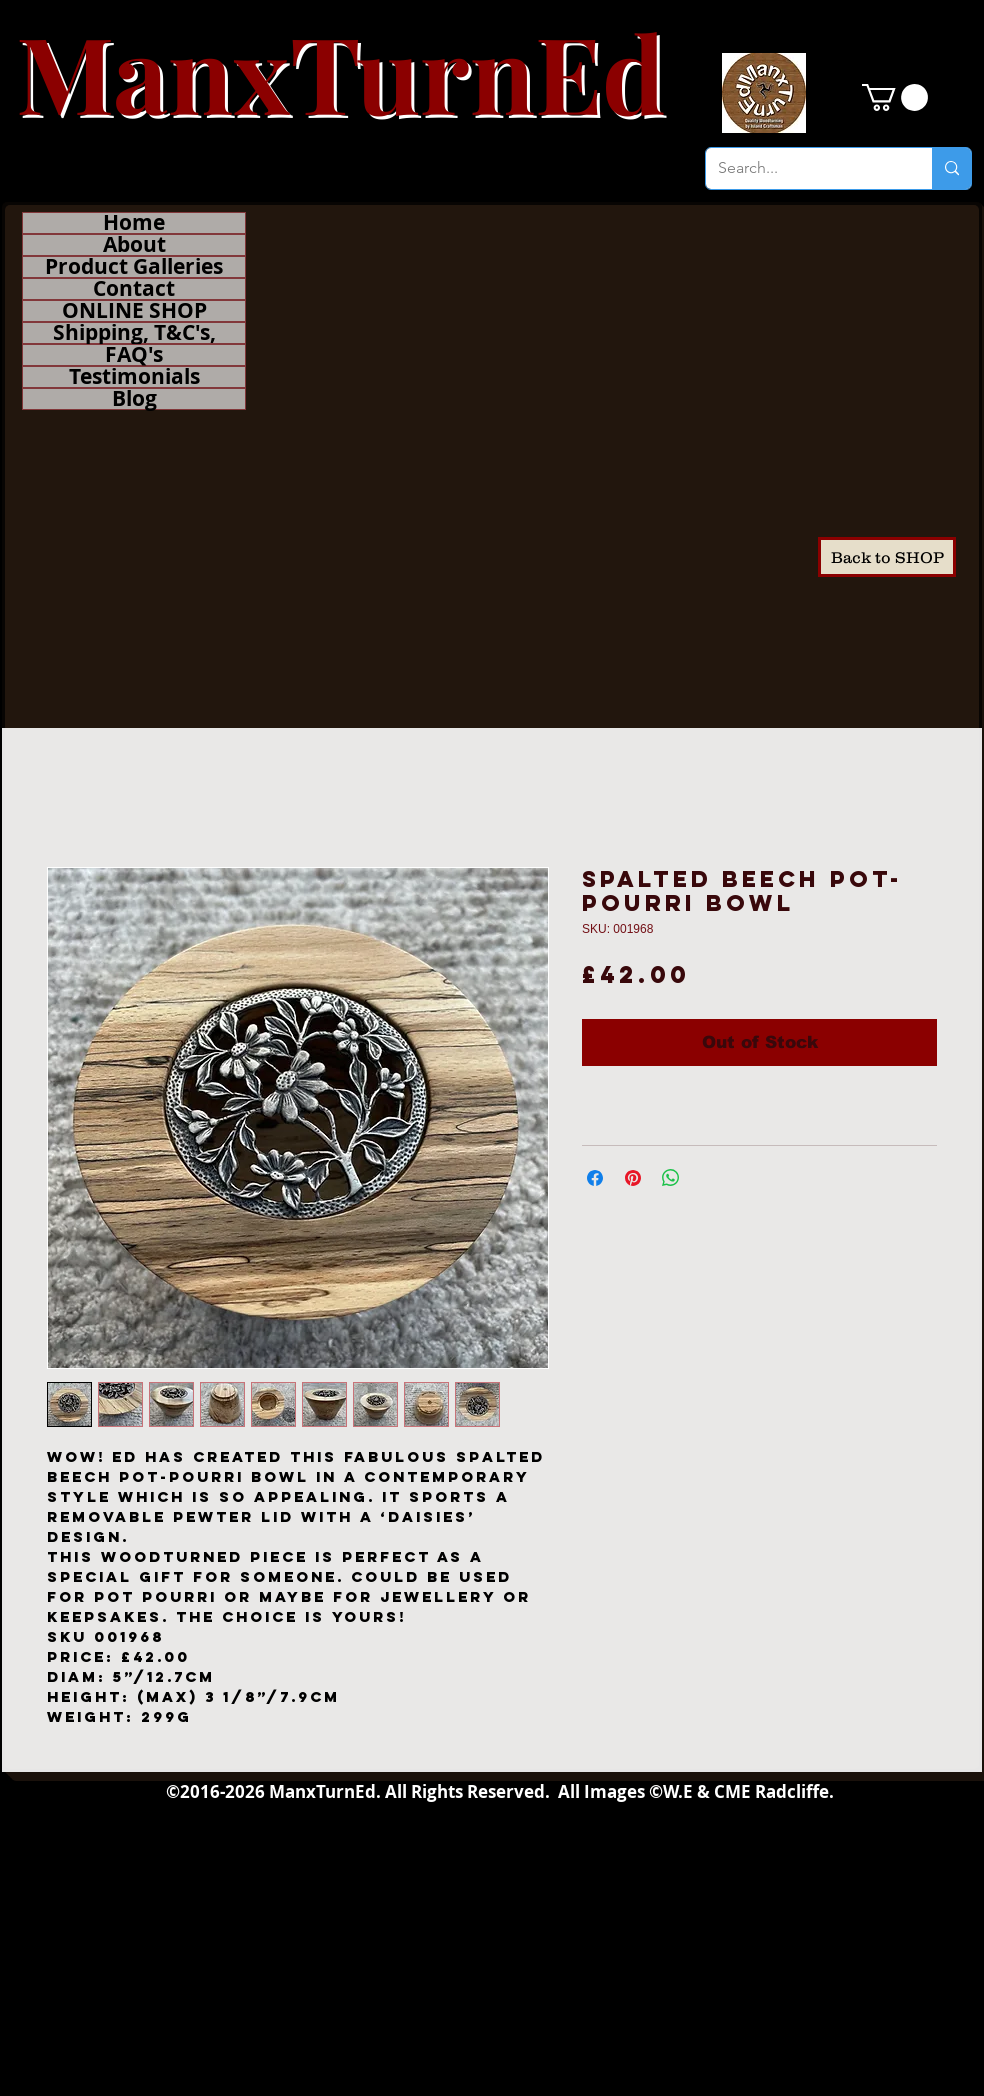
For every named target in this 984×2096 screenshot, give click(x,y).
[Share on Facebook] (595, 1178)
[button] (895, 97)
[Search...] (804, 168)
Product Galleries (134, 267)
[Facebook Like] (903, 775)
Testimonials (134, 377)
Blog (134, 399)
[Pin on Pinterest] (633, 1178)
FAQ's (134, 355)
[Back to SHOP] (887, 557)
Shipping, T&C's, (134, 333)
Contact (134, 289)
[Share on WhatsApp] (671, 1178)
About (134, 245)
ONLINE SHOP (134, 311)
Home (134, 223)
